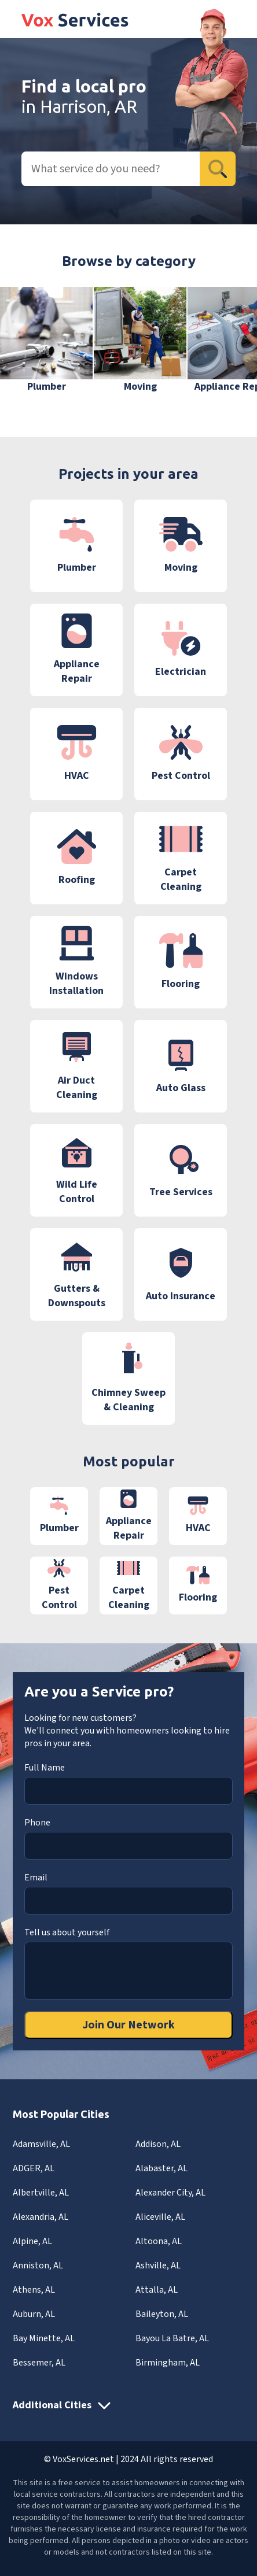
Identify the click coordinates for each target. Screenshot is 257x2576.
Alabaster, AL (161, 2168)
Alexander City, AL (170, 2192)
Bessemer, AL (39, 2362)
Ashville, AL (158, 2265)
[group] (46, 340)
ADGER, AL (33, 2168)
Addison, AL (158, 2144)
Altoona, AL (158, 2241)
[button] (230, 347)
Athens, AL (34, 2289)
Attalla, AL (156, 2289)
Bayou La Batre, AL (172, 2338)
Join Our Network (128, 2025)
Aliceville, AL (160, 2217)
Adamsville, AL (41, 2144)
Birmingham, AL (167, 2362)
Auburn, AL (34, 2314)
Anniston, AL (38, 2265)
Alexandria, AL (40, 2217)
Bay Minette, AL (44, 2338)
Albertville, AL (41, 2192)
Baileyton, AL (161, 2314)
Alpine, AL (32, 2241)
